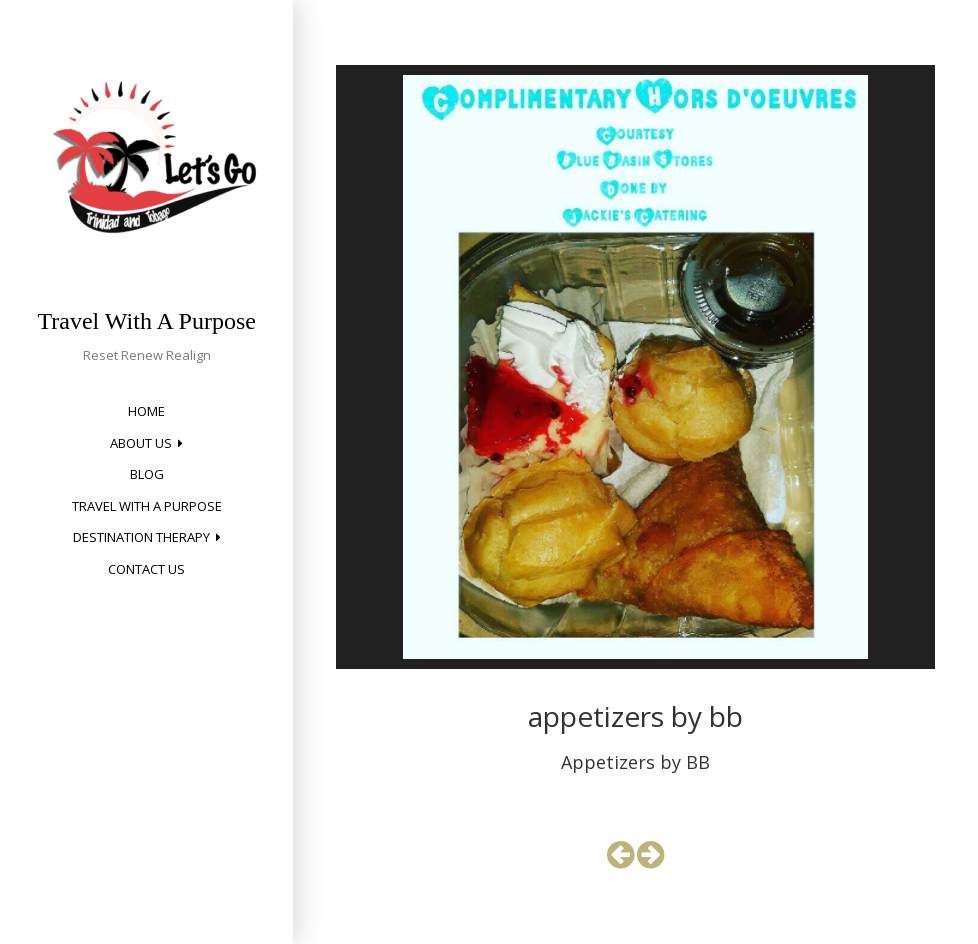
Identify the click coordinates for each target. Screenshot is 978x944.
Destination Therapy (141, 537)
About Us (141, 443)
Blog (147, 474)
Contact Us (146, 569)
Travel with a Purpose (147, 506)
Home (146, 411)
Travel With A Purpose (147, 321)
